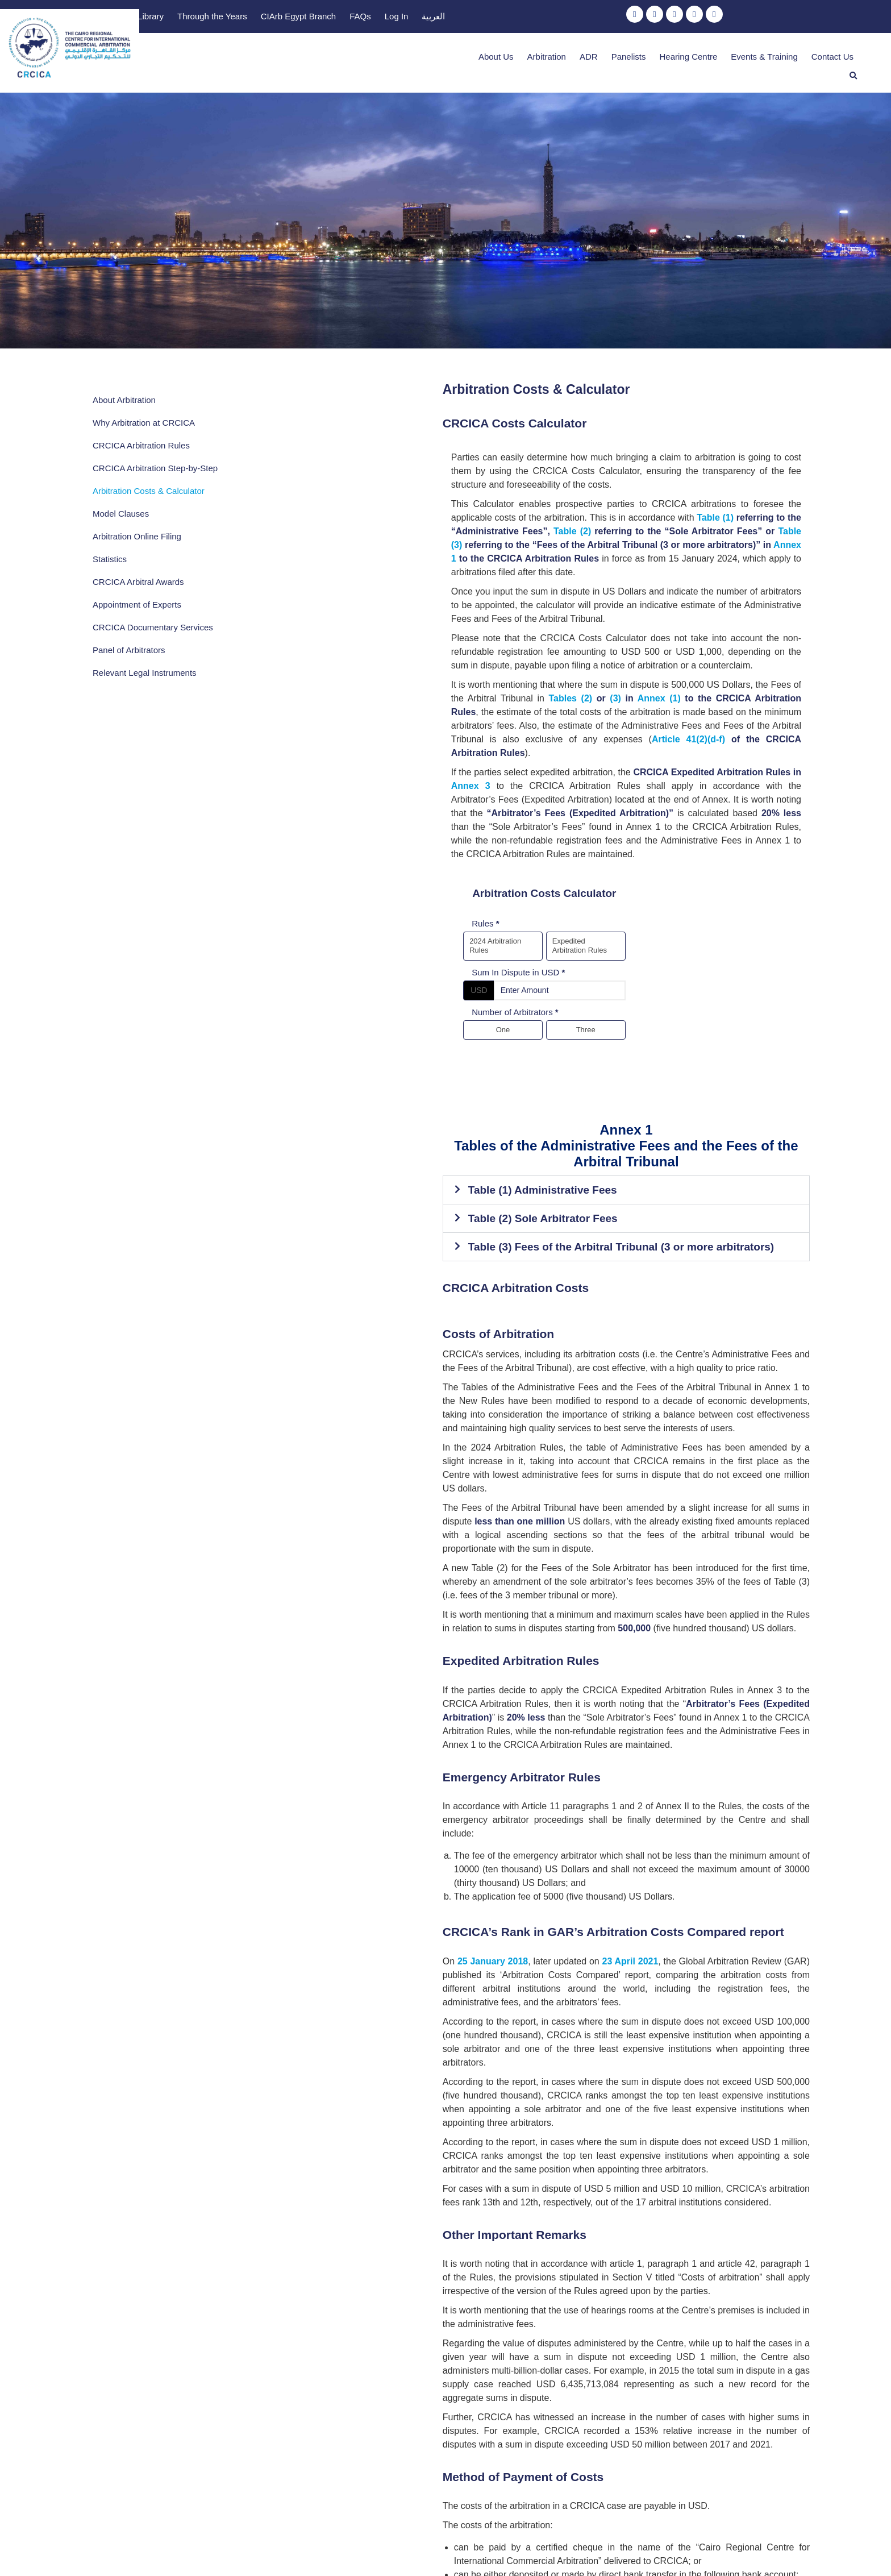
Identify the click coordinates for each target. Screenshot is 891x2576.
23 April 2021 (421, 1661)
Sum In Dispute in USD (324, 811)
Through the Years (512, 18)
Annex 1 (500, 502)
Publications (401, 18)
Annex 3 (608, 661)
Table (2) (488, 488)
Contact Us (805, 56)
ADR (561, 56)
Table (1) (276, 488)
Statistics (110, 555)
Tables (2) (701, 601)
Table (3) (712, 488)
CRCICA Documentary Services (135, 629)
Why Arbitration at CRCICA (144, 408)
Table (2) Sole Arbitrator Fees (329, 1041)
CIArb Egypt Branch (598, 18)
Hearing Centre (661, 56)
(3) (741, 601)
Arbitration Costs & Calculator (149, 487)
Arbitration (519, 56)
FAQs (660, 18)
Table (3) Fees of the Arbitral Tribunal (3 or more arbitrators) (407, 1069)
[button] (853, 56)
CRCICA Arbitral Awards (138, 578)
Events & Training (737, 56)
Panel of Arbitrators (129, 658)
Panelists (601, 56)
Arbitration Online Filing (137, 533)
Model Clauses (121, 510)
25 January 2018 (281, 1661)
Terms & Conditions (413, 2549)
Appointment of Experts (137, 601)
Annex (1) (780, 601)
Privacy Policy (488, 2549)
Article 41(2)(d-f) (699, 628)
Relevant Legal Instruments (145, 680)
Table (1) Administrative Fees (329, 1013)
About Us (468, 56)
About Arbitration (124, 385)
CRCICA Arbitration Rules (141, 430)
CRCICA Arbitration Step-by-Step (146, 459)
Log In (696, 18)
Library (451, 18)
